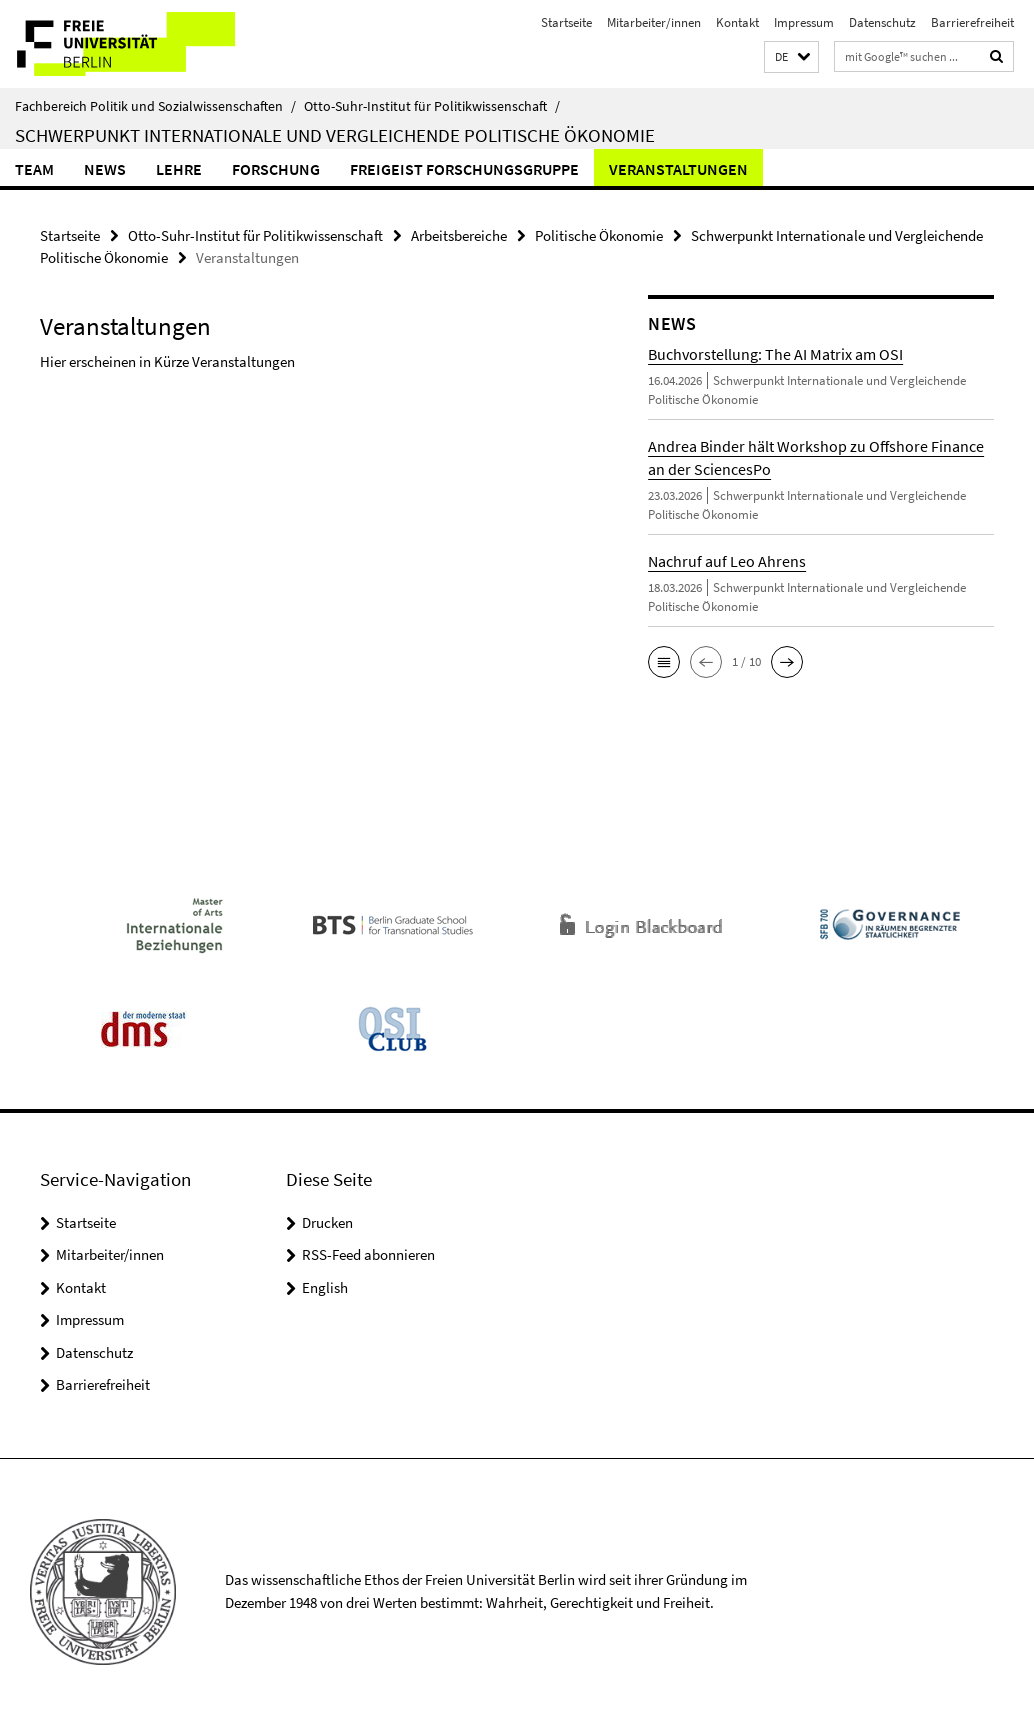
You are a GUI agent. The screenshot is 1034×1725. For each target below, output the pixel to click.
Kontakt (737, 22)
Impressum (804, 22)
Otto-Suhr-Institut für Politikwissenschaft (432, 106)
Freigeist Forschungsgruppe (464, 169)
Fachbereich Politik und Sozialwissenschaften (155, 106)
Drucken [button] (327, 1222)
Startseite (566, 22)
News (105, 169)
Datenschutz (882, 22)
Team (34, 169)
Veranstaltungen (678, 169)
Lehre (179, 169)
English (325, 1287)
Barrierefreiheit (972, 22)
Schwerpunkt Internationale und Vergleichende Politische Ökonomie (335, 135)
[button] (791, 57)
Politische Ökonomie (599, 235)
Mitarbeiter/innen (654, 22)
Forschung (276, 169)
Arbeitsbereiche (459, 235)
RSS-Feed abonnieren (368, 1254)
